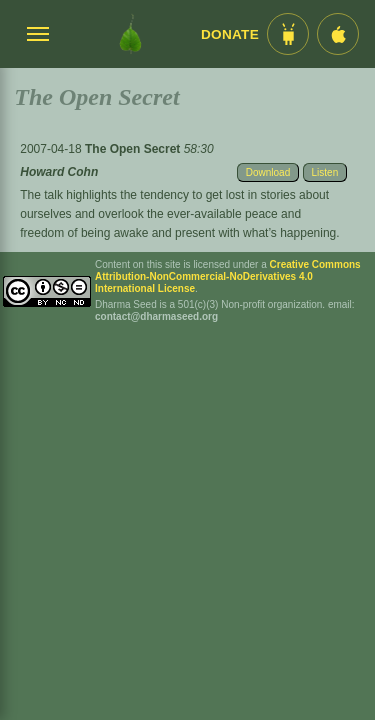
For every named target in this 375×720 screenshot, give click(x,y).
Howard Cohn (59, 172)
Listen (325, 172)
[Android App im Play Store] (288, 34)
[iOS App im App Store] (338, 34)
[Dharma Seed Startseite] (130, 34)
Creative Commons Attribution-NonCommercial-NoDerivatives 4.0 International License (228, 276)
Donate (230, 34)
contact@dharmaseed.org (156, 316)
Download (268, 172)
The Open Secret (134, 149)
